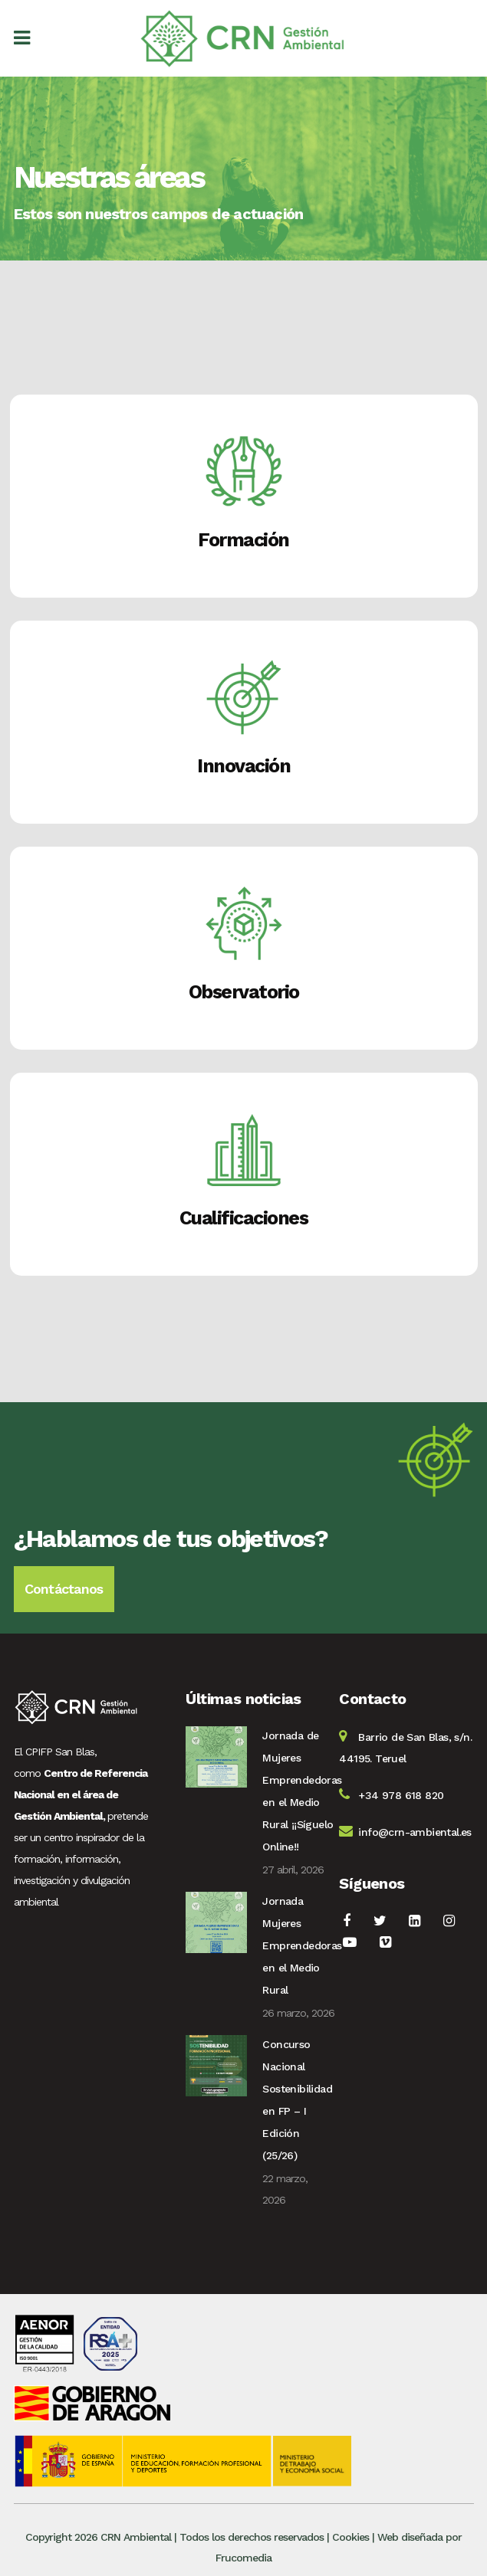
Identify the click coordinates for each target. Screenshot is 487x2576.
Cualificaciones (243, 1218)
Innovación (243, 766)
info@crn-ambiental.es (414, 1832)
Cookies (350, 2537)
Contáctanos (64, 1589)
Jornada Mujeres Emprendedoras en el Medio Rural (301, 1945)
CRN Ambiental (135, 2537)
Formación (243, 540)
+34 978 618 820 (400, 1795)
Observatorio (244, 992)
